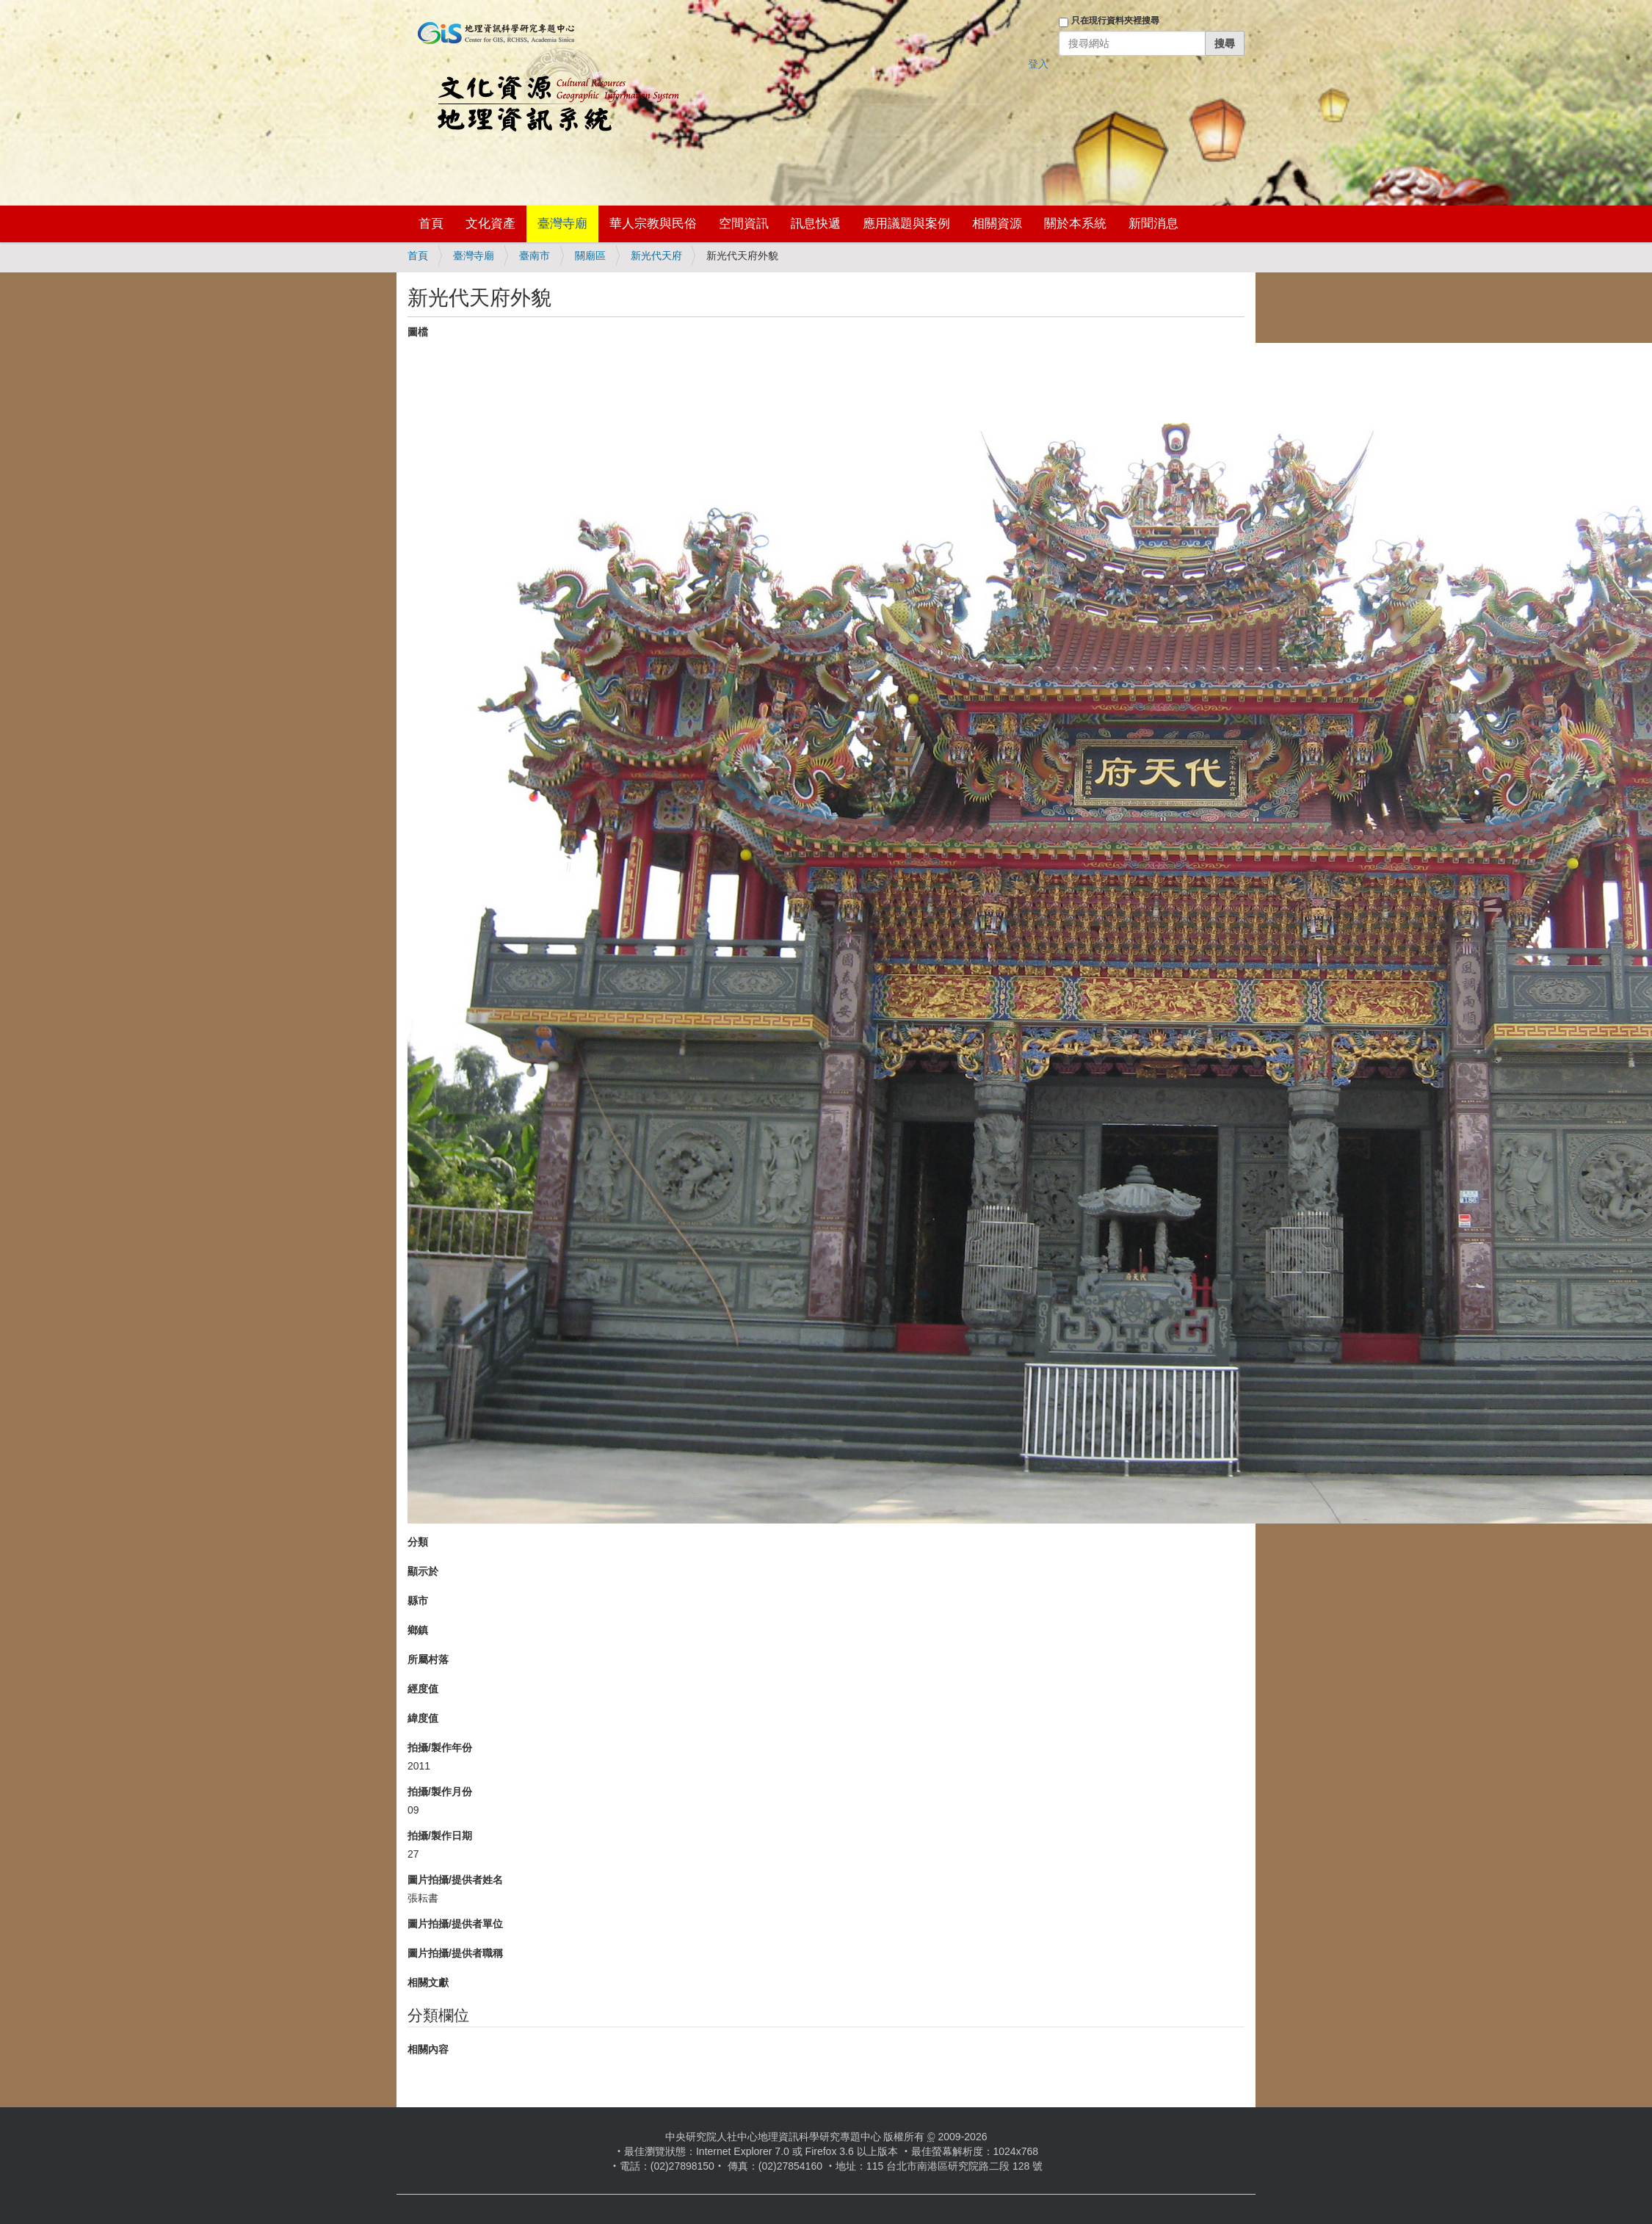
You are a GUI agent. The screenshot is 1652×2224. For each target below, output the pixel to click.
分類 (417, 1542)
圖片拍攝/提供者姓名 (455, 1880)
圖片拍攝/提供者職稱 (455, 1953)
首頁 (431, 224)
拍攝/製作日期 (439, 1835)
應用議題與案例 (906, 224)
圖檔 (417, 332)
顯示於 (422, 1571)
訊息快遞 (816, 224)
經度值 (422, 1689)
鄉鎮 (417, 1630)
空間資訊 (744, 224)
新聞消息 (1153, 224)
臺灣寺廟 (562, 224)
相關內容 (428, 2049)
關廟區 (590, 255)
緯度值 (422, 1718)
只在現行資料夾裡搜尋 (1115, 20)
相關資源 (997, 224)
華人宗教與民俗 (653, 224)
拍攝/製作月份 (439, 1791)
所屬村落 (428, 1659)
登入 (1038, 64)
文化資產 (490, 224)
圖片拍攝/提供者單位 (455, 1924)
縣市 (417, 1601)
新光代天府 (656, 255)
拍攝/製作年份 (439, 1747)
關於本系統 (1075, 224)
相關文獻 (428, 1982)
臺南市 (534, 255)
